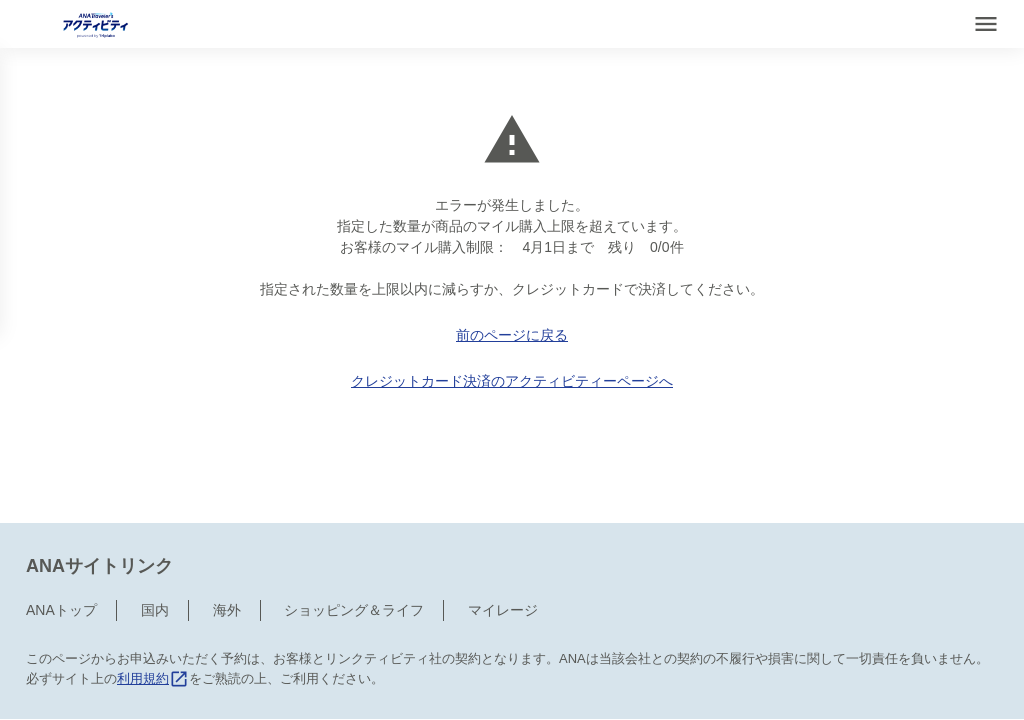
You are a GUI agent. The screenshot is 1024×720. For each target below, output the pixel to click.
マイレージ (503, 539)
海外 (227, 539)
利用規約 (153, 607)
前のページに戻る (512, 335)
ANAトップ (61, 539)
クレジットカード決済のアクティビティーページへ (512, 381)
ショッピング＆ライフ (354, 539)
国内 (155, 539)
